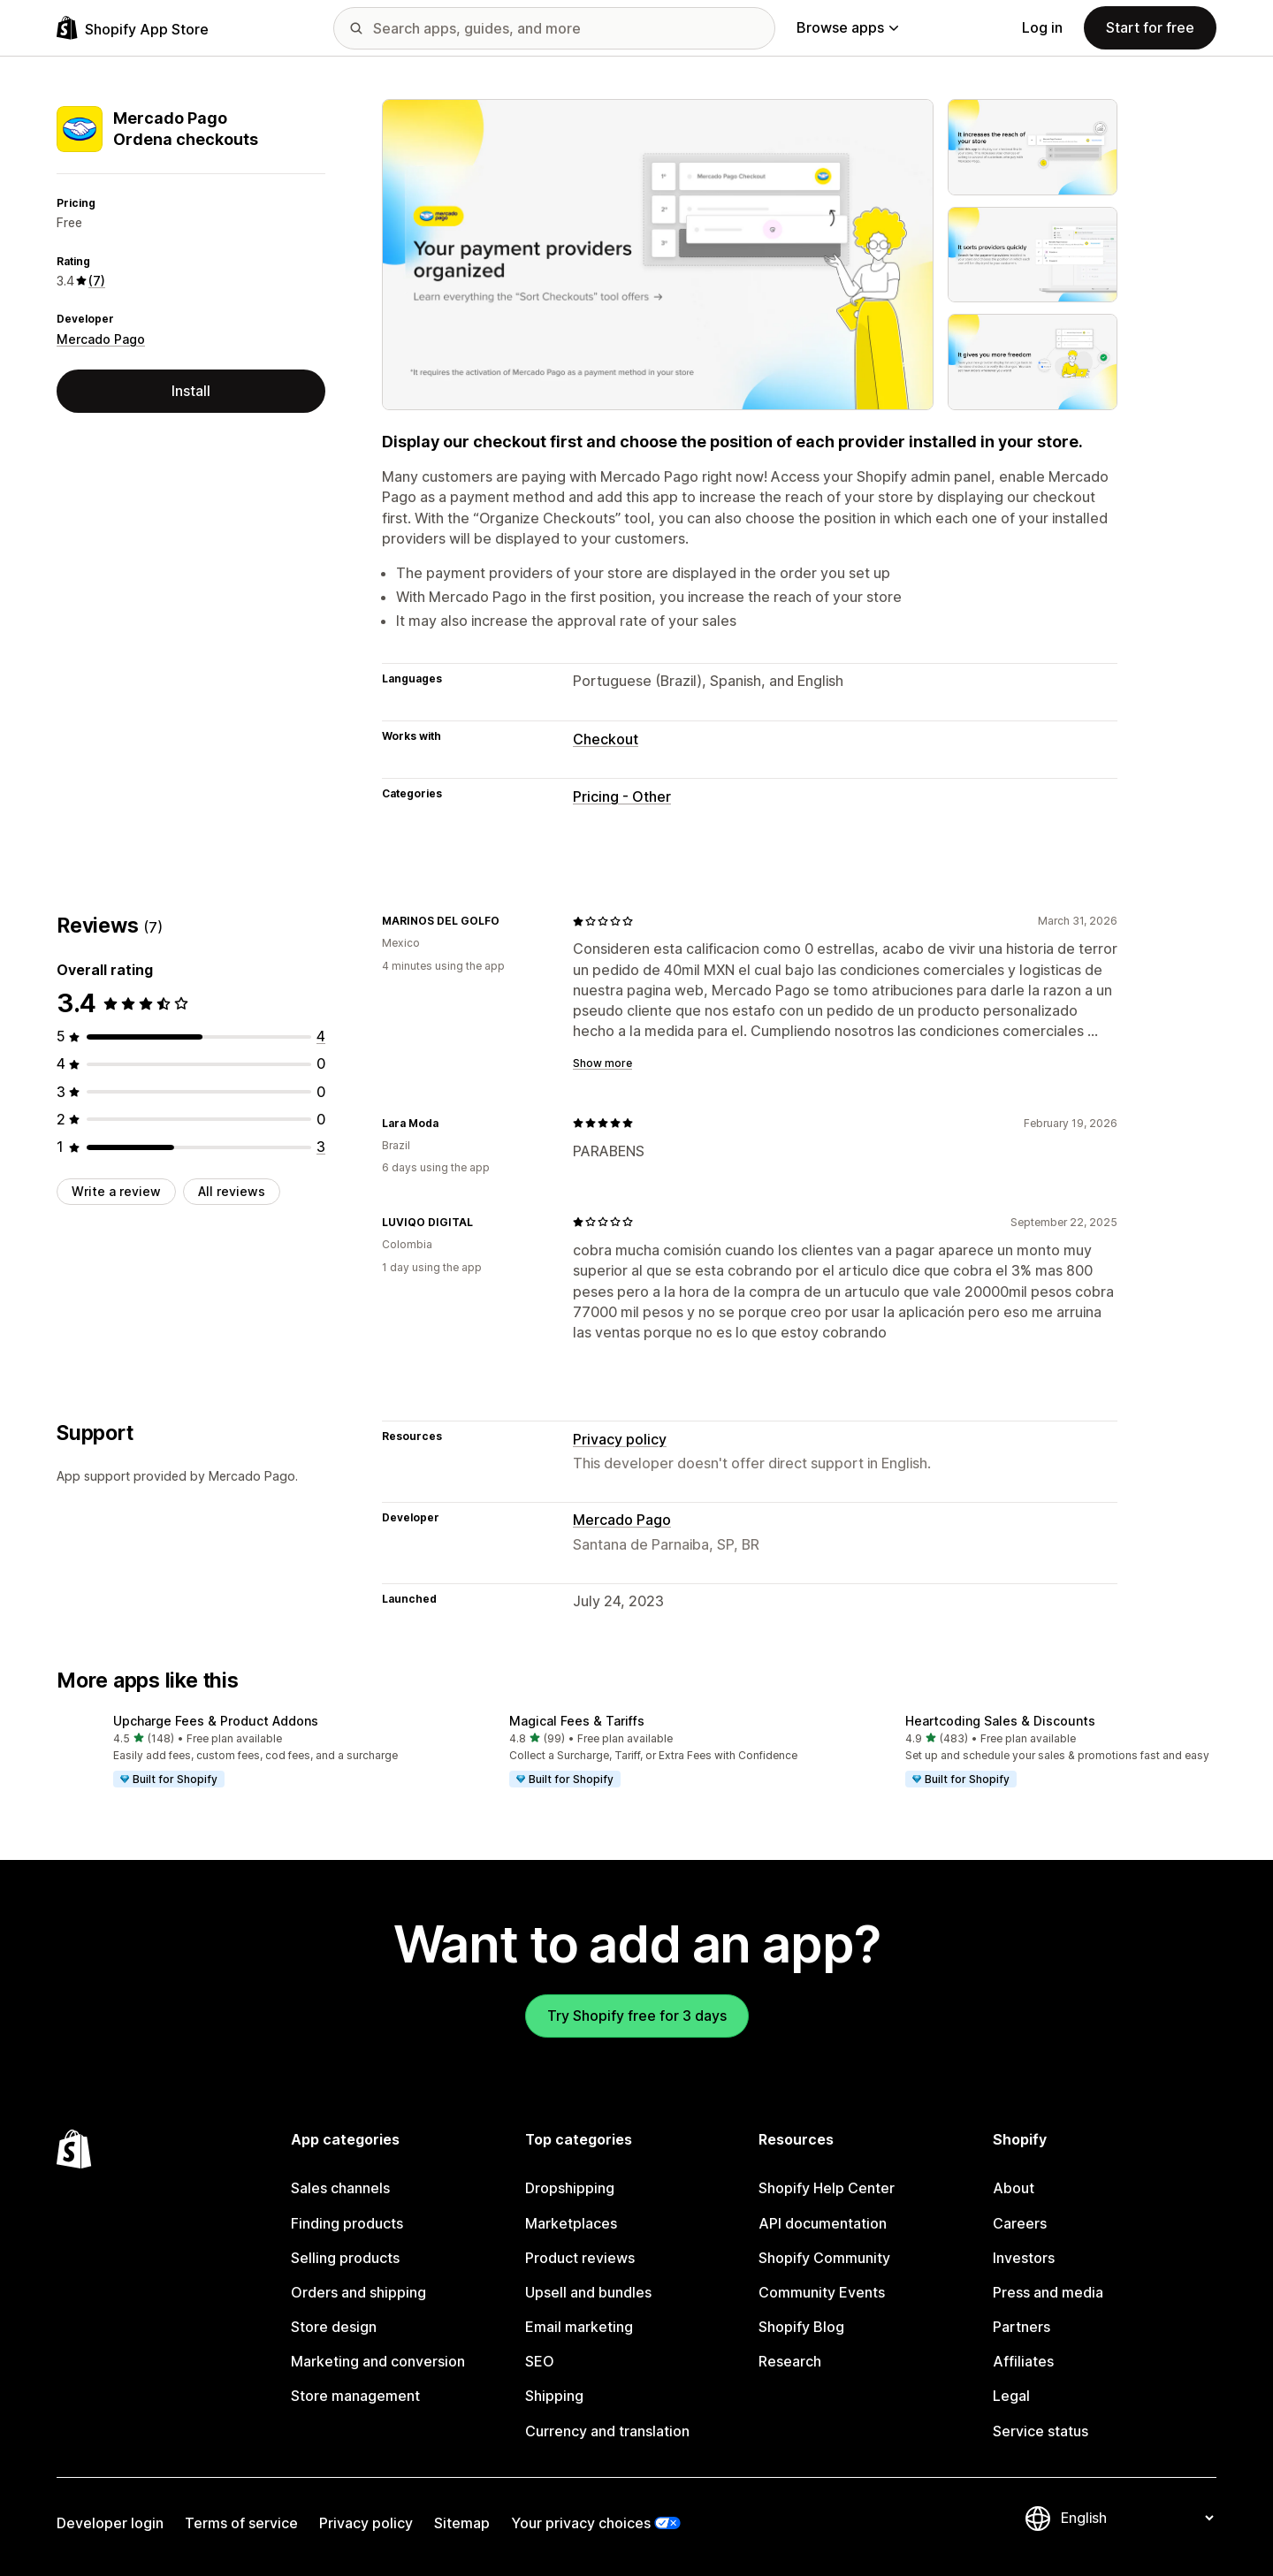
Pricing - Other (622, 796)
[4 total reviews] (320, 1036)
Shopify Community (824, 2258)
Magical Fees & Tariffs (576, 1720)
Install (191, 391)
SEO (539, 2361)
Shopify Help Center (826, 2188)
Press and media (1048, 2292)
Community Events (821, 2292)
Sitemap (462, 2523)
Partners (1021, 2327)
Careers (1020, 2223)
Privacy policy (620, 1439)
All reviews (231, 1191)
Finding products (347, 2223)
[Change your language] (1136, 2517)
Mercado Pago (101, 339)
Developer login (110, 2523)
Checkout (605, 739)
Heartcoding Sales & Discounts (1000, 1720)
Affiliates (1023, 2361)
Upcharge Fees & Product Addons (215, 1720)
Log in (1042, 27)
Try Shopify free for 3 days (637, 2015)
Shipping (554, 2396)
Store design (334, 2327)
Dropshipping (569, 2188)
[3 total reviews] (320, 1146)
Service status (1040, 2431)
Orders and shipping (358, 2292)
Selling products (345, 2258)
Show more (602, 1063)
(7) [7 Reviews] (96, 280)
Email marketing (579, 2327)
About (1013, 2188)
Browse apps (847, 27)
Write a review (116, 1191)
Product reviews (580, 2258)
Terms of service (241, 2523)
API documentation (822, 2223)
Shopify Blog (801, 2327)
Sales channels (340, 2188)
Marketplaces (571, 2223)
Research (789, 2361)
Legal (1011, 2396)
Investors (1024, 2258)
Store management (355, 2396)
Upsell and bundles (588, 2292)
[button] (240, 1752)
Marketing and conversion (378, 2361)
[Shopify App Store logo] (133, 28)
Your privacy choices (581, 2523)
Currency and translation (607, 2431)
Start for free (1150, 27)
